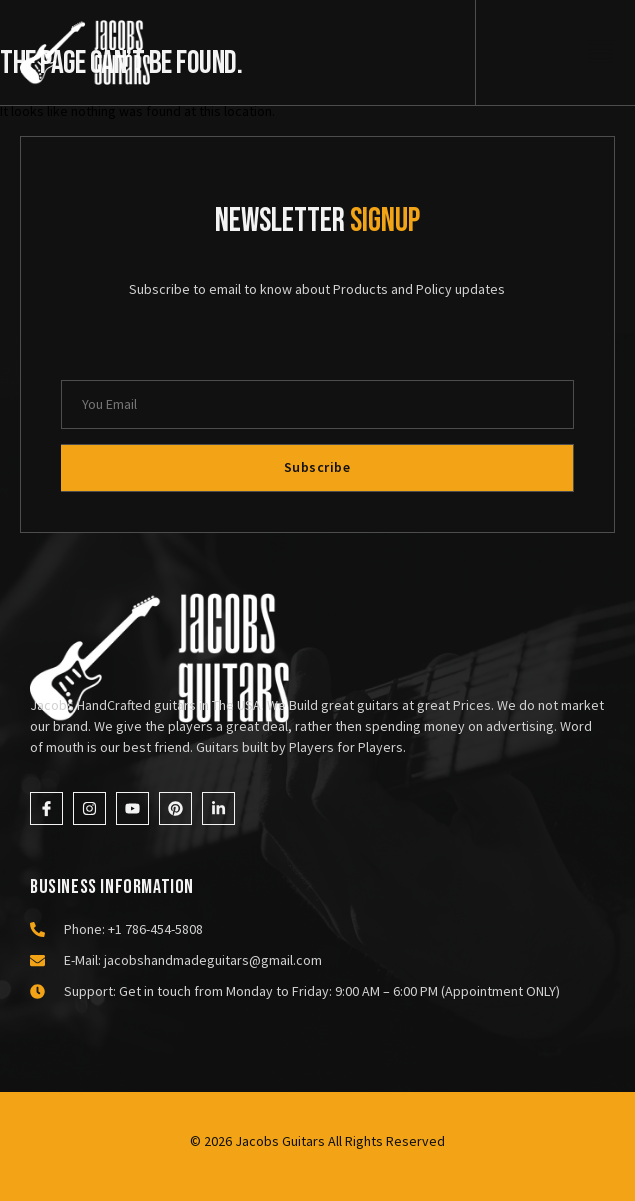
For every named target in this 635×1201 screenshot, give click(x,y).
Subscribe (317, 467)
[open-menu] (600, 54)
